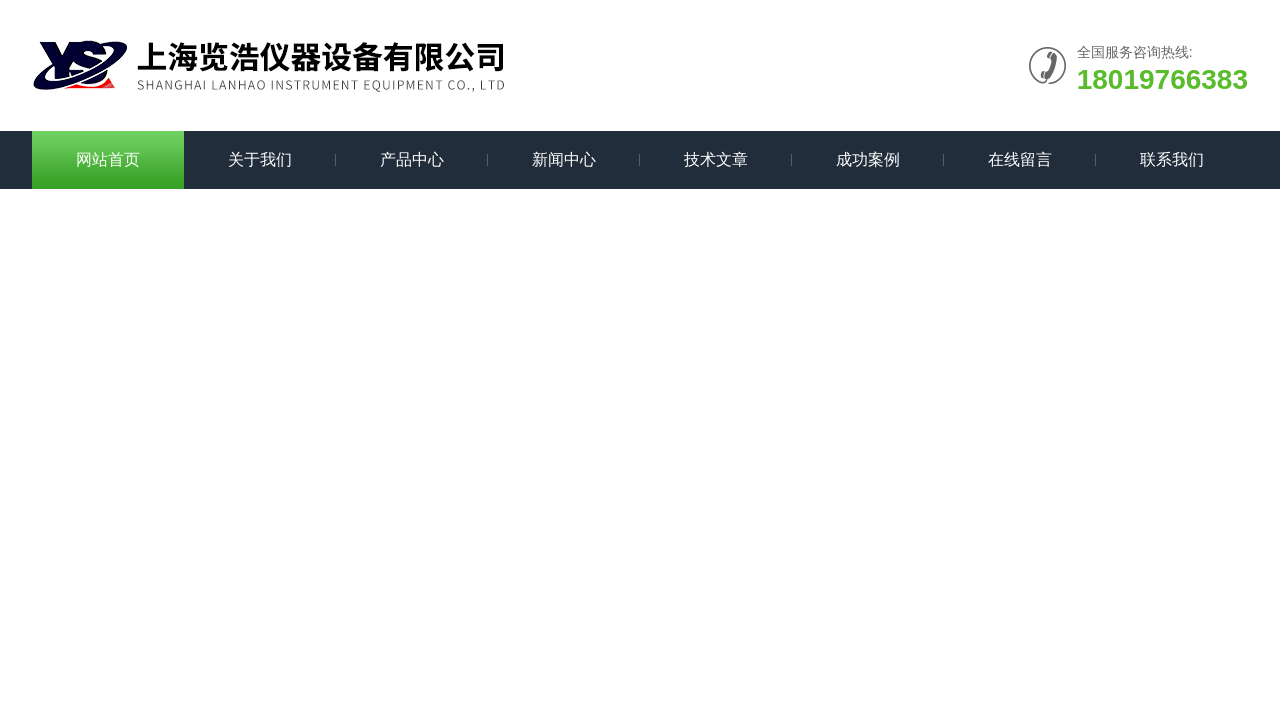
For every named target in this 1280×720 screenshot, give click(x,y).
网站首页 (108, 159)
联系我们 (1172, 159)
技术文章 (716, 159)
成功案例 (868, 159)
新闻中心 (564, 159)
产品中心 (412, 159)
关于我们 (260, 159)
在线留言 (1020, 159)
